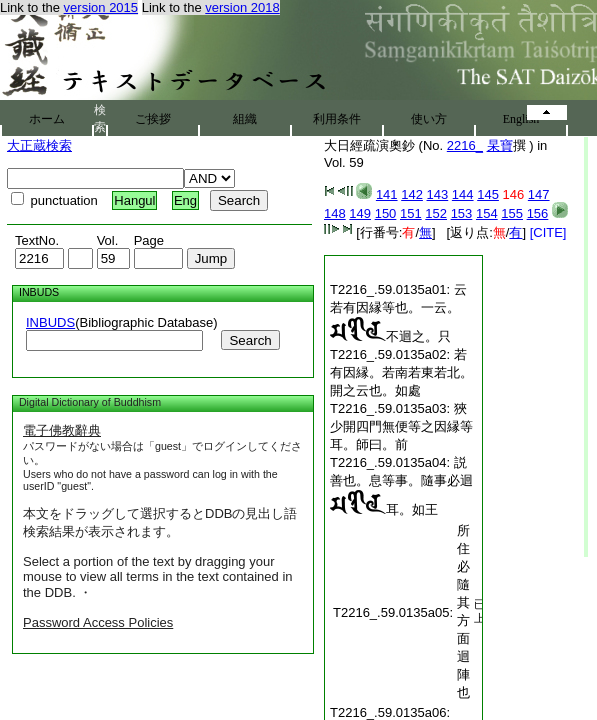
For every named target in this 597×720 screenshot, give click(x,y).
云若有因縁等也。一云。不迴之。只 (398, 313)
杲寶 (500, 145)
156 (538, 213)
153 (462, 213)
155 (512, 213)
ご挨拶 (153, 119)
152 (436, 213)
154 (487, 213)
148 (335, 213)
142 (412, 194)
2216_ (465, 145)
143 (438, 194)
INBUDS (50, 322)
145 (488, 194)
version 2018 (242, 7)
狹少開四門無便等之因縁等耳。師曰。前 (401, 426)
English (521, 119)
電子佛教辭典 (62, 430)
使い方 (429, 119)
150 (386, 213)
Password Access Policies (98, 622)
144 (463, 194)
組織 (245, 119)
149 (360, 213)
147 (539, 194)
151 (411, 213)
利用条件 (337, 119)
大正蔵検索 (39, 145)
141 (387, 194)
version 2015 (101, 7)
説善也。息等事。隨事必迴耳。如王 (401, 486)
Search (250, 340)
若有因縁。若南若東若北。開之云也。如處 (401, 372)
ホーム (47, 119)
